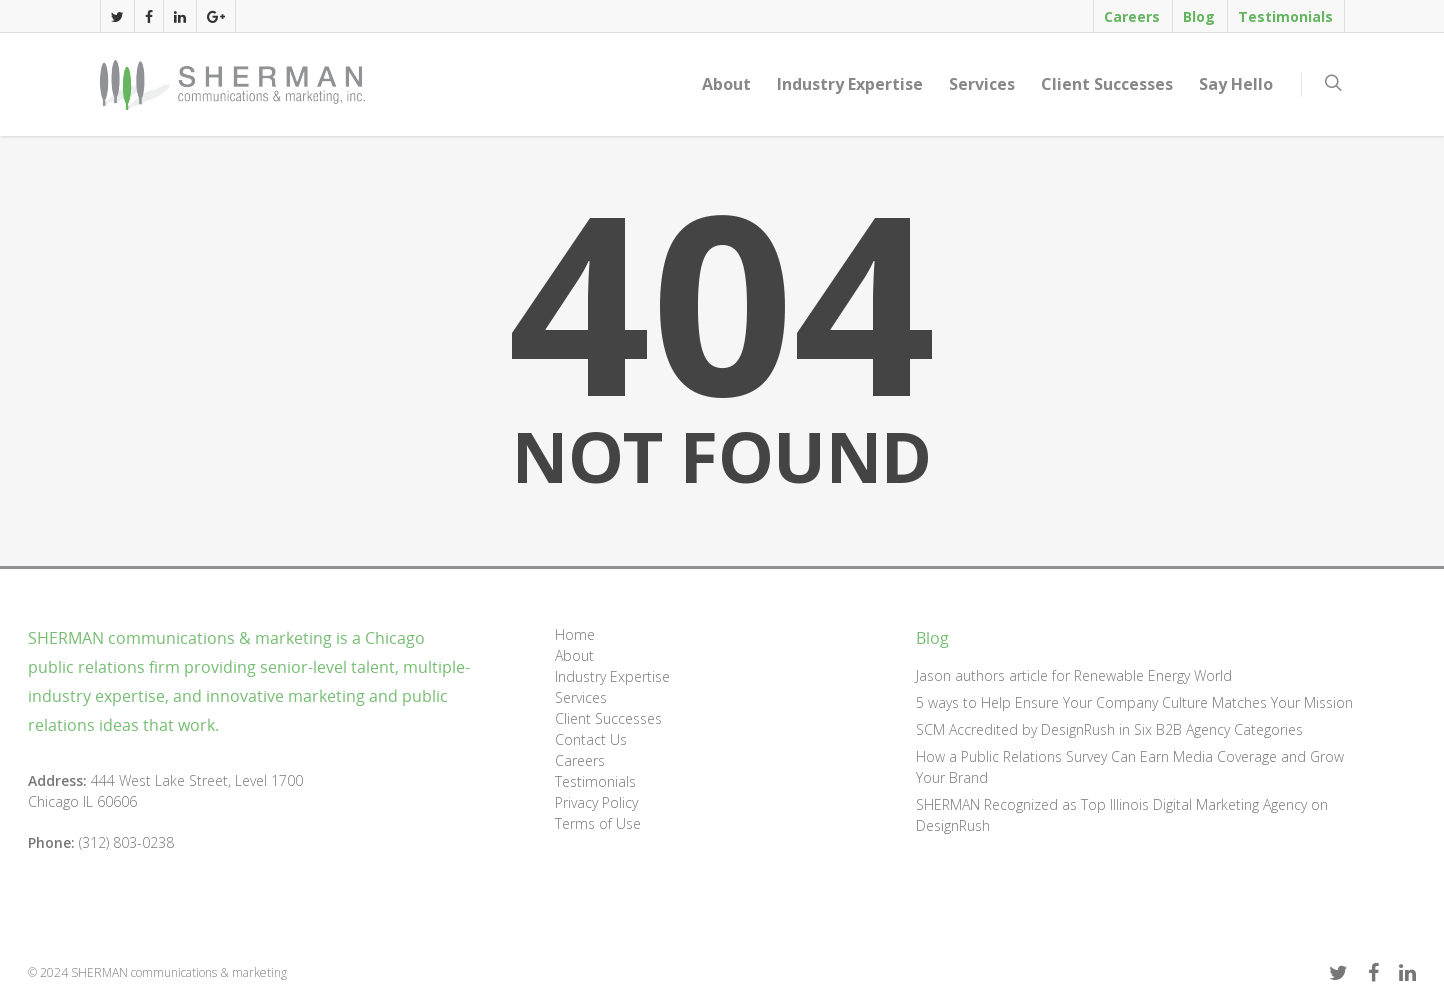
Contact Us (591, 739)
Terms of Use (598, 823)
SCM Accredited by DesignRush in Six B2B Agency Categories (1109, 729)
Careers (1132, 16)
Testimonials (1285, 16)
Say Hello (1236, 84)
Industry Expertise (850, 84)
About (726, 84)
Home (575, 634)
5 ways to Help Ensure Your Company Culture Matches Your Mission (1134, 702)
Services (982, 84)
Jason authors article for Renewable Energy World (1074, 675)
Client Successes (1107, 84)
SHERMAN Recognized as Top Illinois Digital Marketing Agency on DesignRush (1122, 815)
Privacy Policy (596, 802)
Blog (1199, 16)
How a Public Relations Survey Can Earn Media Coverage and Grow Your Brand (1130, 767)
